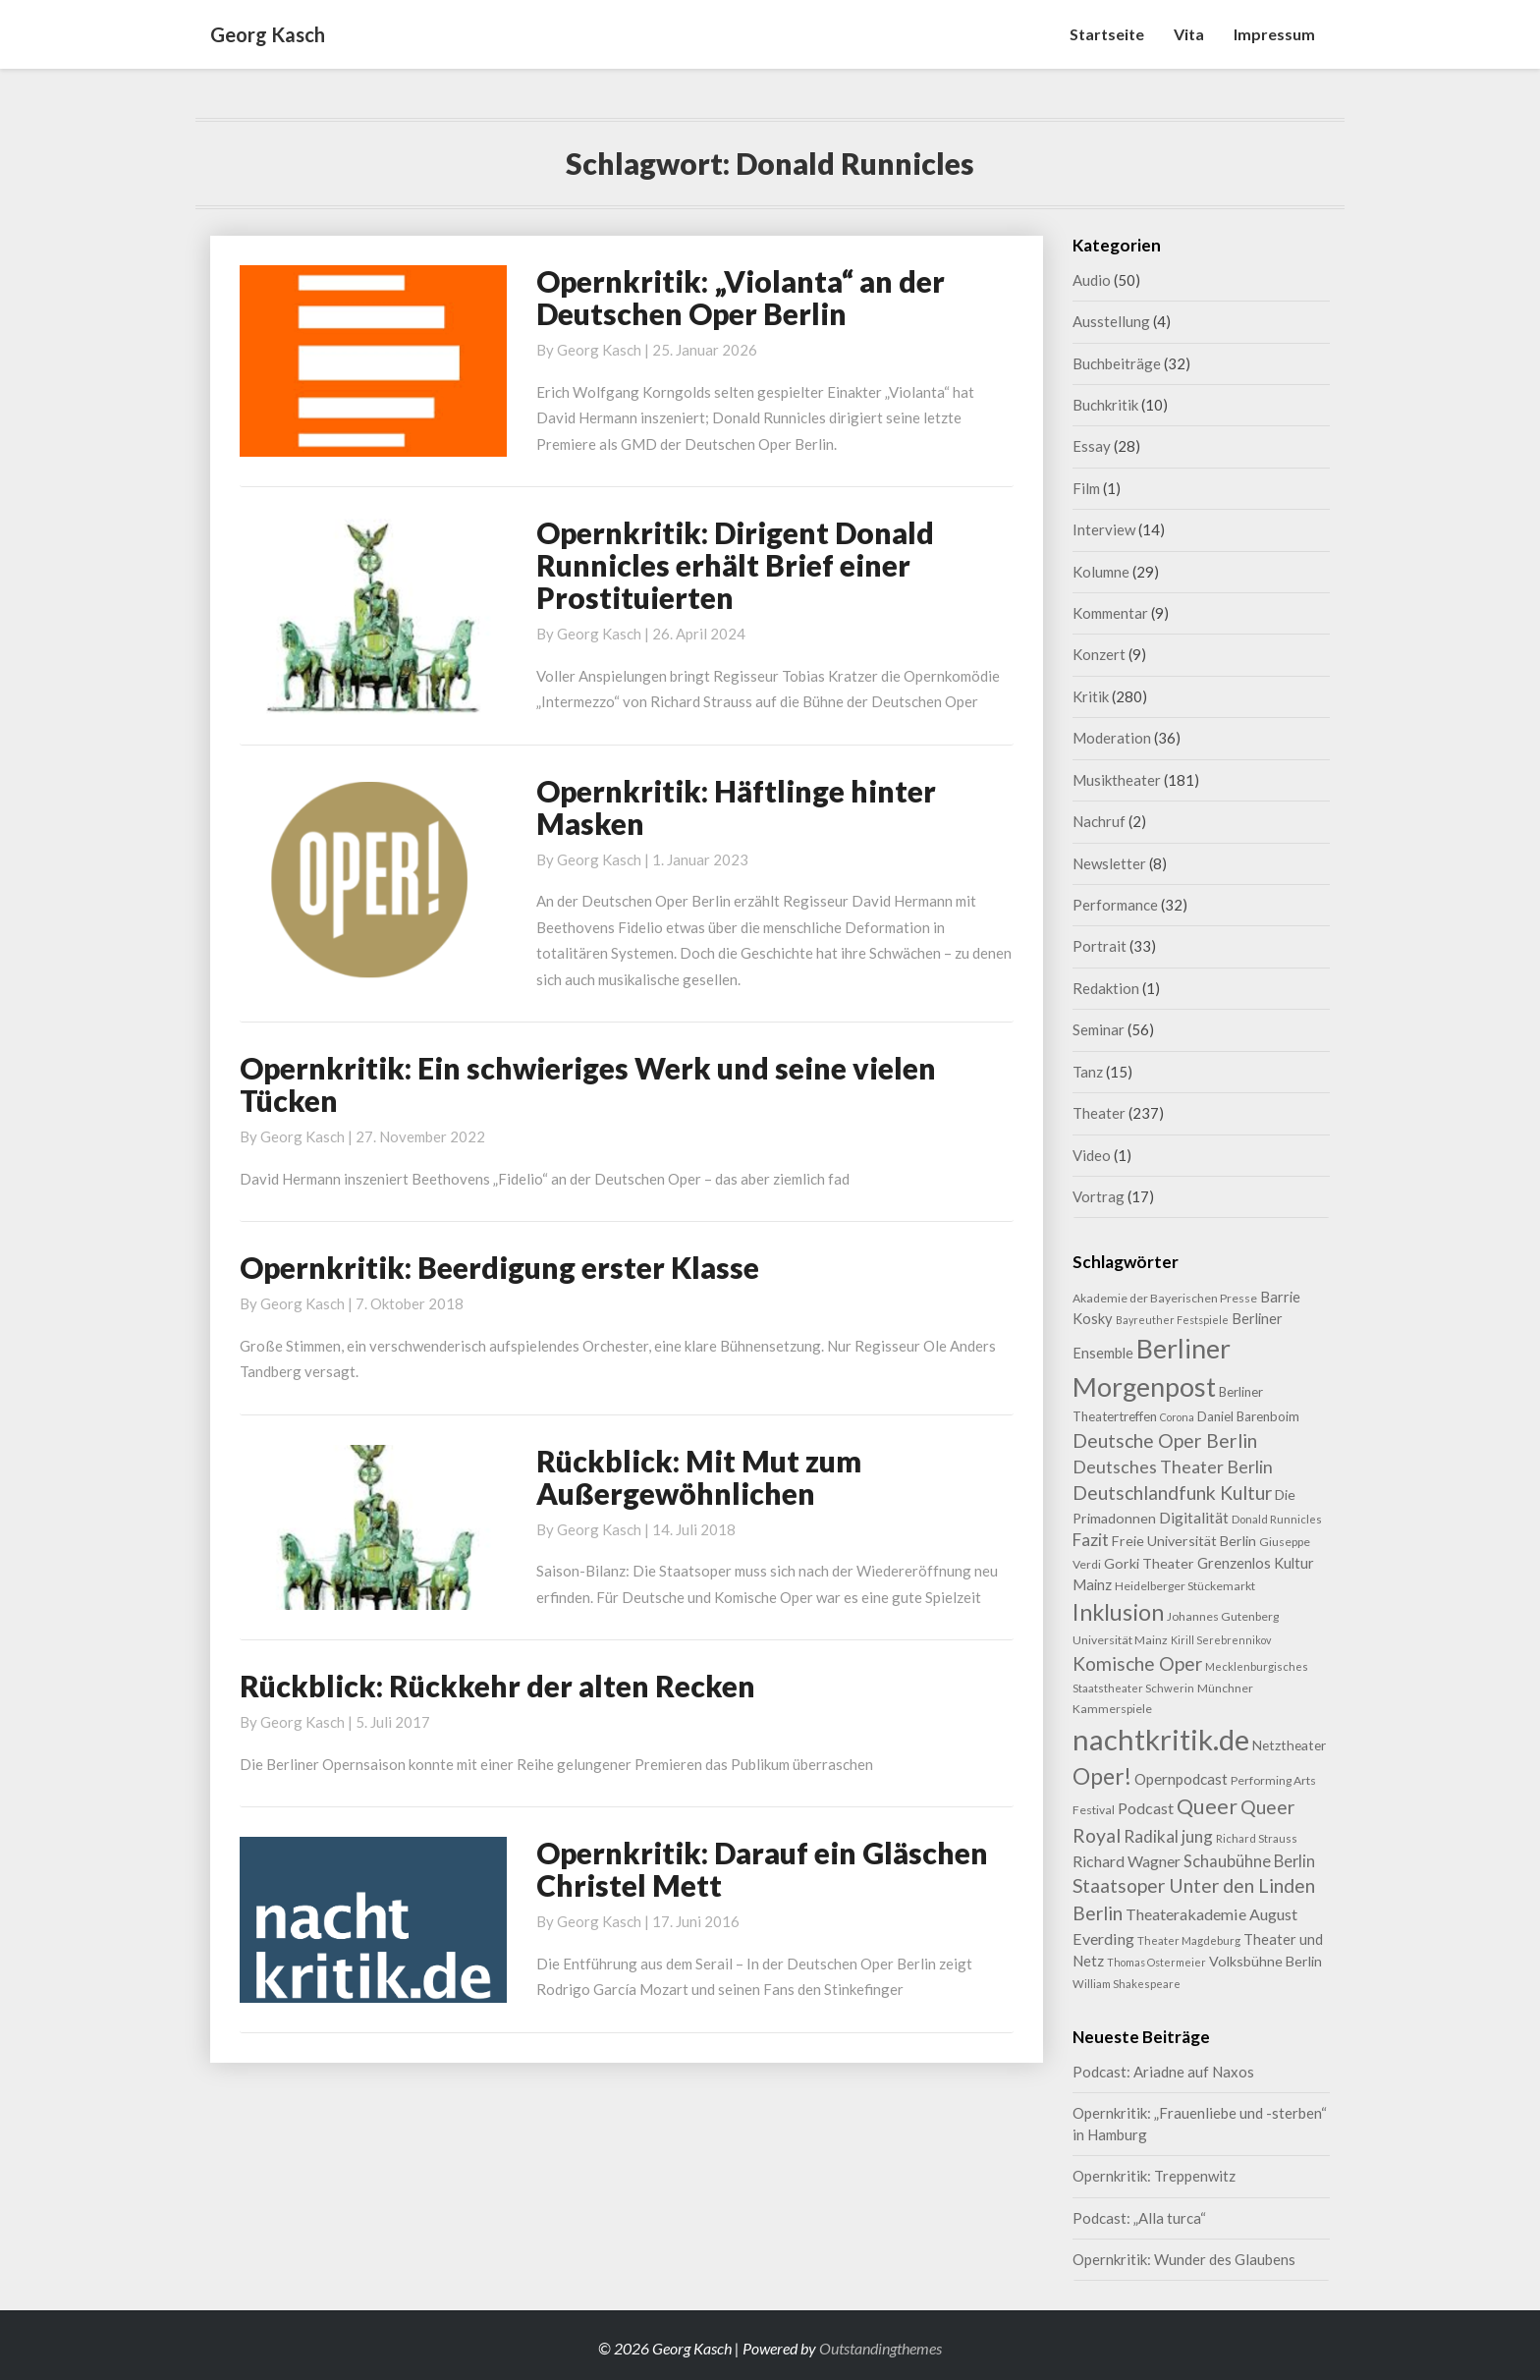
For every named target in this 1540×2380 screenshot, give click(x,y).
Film (1086, 488)
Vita (1189, 34)
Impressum (1274, 34)
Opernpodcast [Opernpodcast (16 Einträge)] (1181, 1779)
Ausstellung (1111, 321)
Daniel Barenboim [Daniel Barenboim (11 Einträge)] (1248, 1416)
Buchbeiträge (1116, 363)
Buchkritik (1105, 405)
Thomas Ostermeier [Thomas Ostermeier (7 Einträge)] (1156, 1962)
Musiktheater (1116, 780)
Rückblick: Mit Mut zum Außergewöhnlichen (698, 1477)
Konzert (1099, 654)
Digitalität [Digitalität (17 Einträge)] (1194, 1517)
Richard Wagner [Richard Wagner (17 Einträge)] (1126, 1861)
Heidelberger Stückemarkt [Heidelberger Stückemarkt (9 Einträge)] (1185, 1585)
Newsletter (1109, 863)
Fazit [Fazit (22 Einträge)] (1090, 1539)
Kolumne (1100, 572)
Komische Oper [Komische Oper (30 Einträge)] (1137, 1663)
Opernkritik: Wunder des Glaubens (1183, 2259)
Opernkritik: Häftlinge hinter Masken (736, 807)
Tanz (1087, 1071)
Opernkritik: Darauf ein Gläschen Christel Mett (762, 1869)
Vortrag (1098, 1196)
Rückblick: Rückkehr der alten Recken (497, 1685)
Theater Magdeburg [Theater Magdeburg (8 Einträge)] (1188, 1940)
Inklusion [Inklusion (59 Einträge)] (1118, 1612)
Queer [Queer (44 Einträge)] (1207, 1806)
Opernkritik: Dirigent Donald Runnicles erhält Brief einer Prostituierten (735, 565)
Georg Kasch (599, 350)
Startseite (1107, 34)
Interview (1103, 529)
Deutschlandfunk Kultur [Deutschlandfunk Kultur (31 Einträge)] (1172, 1492)
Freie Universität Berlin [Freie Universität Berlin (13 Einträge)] (1184, 1540)
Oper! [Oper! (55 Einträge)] (1101, 1776)
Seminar (1098, 1029)
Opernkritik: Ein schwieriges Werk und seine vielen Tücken (588, 1084)
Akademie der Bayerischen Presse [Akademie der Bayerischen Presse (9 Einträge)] (1164, 1298)
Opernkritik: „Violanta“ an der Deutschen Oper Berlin (740, 297)
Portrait (1099, 946)
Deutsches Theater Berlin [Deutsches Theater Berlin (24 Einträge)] (1172, 1466)
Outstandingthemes (880, 2348)
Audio (1091, 280)
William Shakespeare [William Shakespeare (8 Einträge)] (1126, 1983)
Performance (1115, 904)
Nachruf (1099, 821)
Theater (1099, 1113)
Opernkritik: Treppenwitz (1154, 2176)
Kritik (1090, 696)
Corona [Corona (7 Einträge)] (1177, 1417)
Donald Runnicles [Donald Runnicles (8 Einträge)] (1277, 1519)
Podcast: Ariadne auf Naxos (1163, 2071)
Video (1091, 1155)
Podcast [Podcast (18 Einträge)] (1146, 1808)
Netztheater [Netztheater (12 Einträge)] (1289, 1745)
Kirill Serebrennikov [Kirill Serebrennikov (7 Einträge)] (1221, 1639)
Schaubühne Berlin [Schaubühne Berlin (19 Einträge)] (1249, 1861)
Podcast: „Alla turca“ (1139, 2218)
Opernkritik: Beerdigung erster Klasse (499, 1267)
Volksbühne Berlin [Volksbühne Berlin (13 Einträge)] (1265, 1961)
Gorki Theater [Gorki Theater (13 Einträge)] (1149, 1563)
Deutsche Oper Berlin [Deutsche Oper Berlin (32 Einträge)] (1164, 1440)
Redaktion (1105, 988)
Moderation (1111, 738)
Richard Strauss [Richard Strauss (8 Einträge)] (1256, 1838)
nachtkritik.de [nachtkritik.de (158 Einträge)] (1160, 1739)
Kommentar (1110, 613)
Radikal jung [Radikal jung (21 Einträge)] (1168, 1836)
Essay (1091, 446)
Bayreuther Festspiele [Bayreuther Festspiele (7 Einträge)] (1172, 1319)
